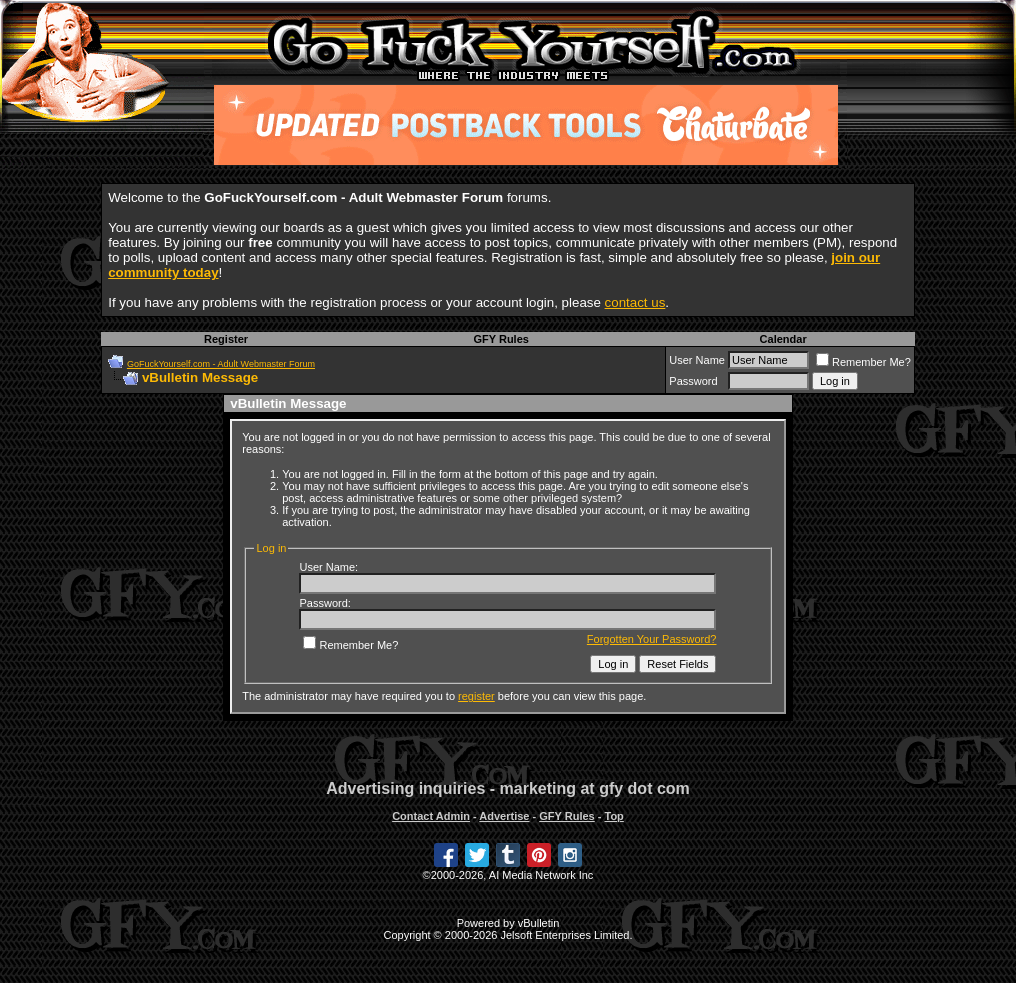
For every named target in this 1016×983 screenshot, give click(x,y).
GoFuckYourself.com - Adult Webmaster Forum (221, 364)
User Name (697, 360)
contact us (635, 302)
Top (613, 816)
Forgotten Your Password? (652, 639)
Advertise (504, 816)
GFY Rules (500, 339)
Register (226, 339)
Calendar (783, 339)
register (476, 696)
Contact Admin (431, 816)
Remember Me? (863, 362)
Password (693, 381)
